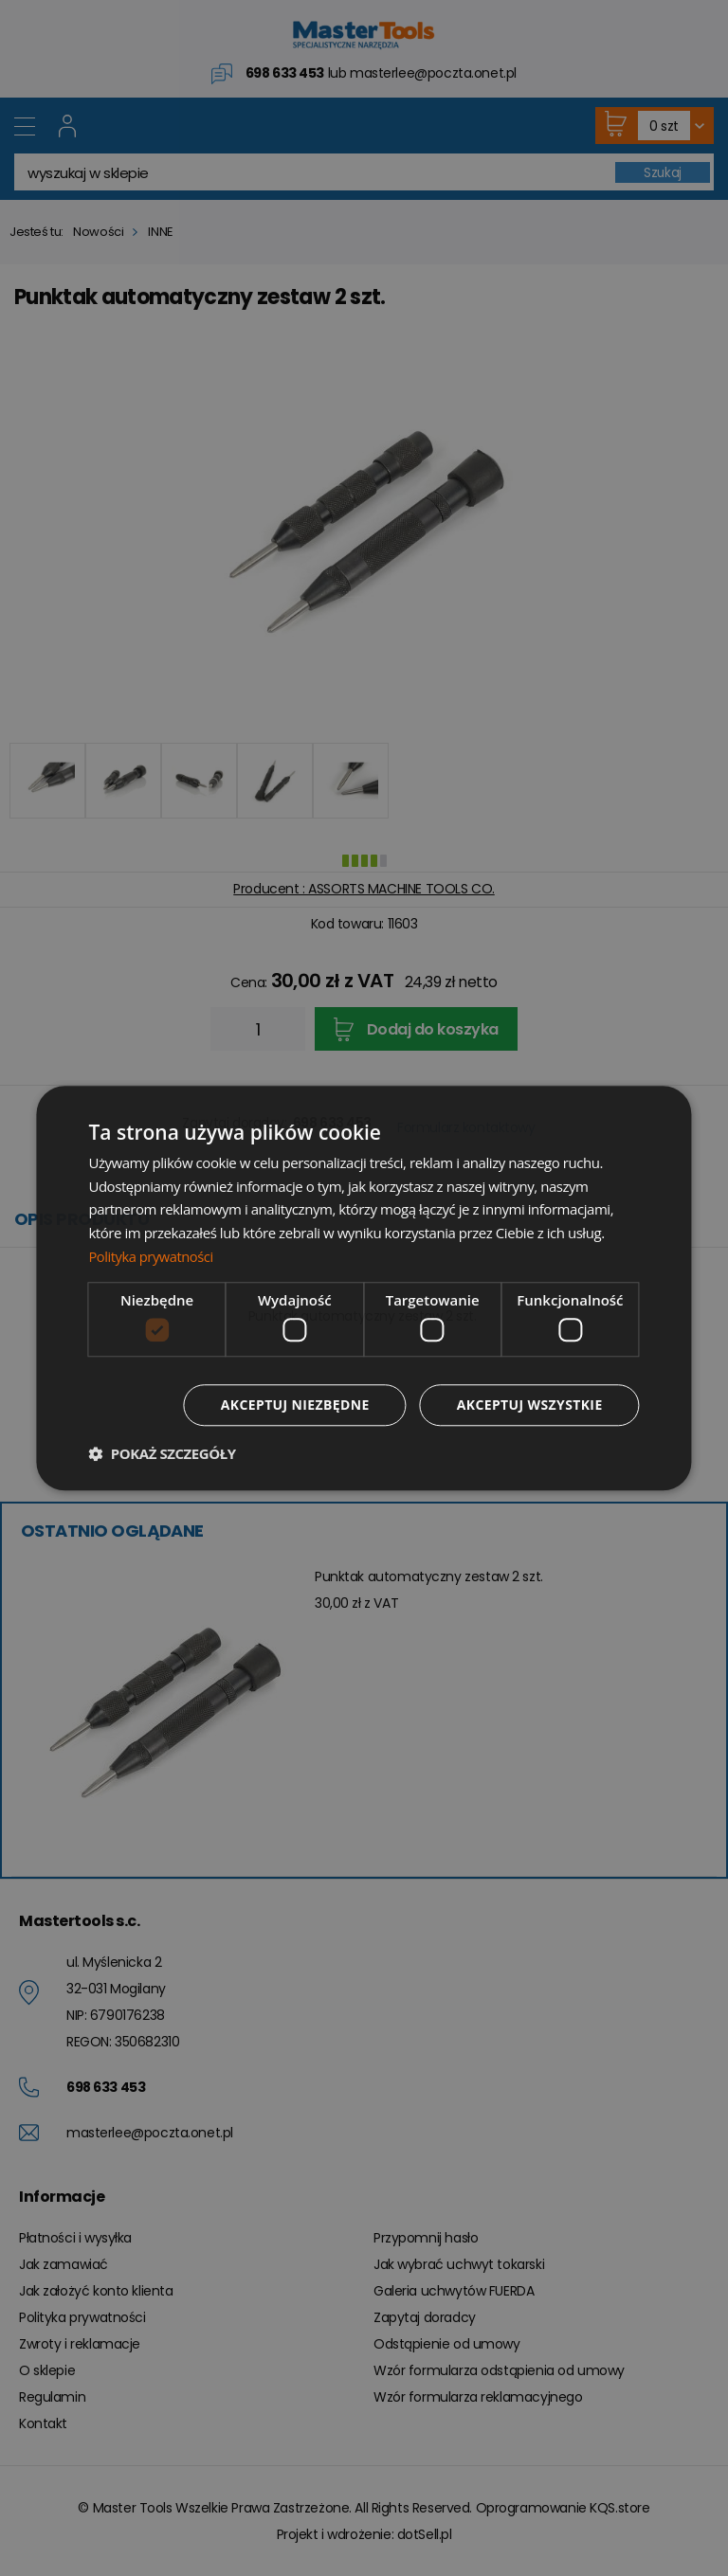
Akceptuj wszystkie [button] (529, 1405)
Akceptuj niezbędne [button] (294, 1405)
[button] (161, 1453)
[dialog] (363, 1288)
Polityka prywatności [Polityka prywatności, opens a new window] (151, 1256)
